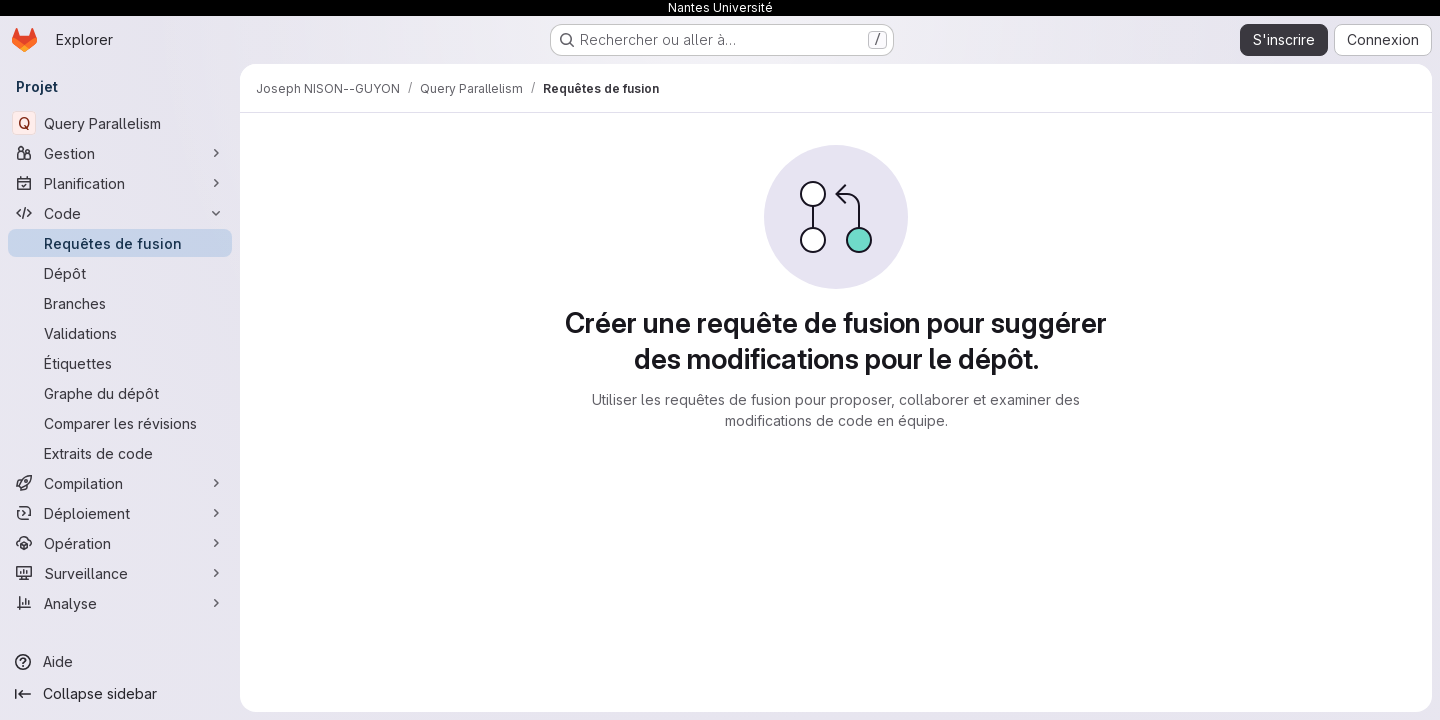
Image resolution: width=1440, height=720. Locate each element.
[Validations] (120, 333)
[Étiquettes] (120, 363)
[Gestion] (120, 153)
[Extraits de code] (120, 453)
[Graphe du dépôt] (120, 393)
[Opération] (120, 543)
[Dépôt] (120, 273)
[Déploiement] (120, 513)
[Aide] (120, 662)
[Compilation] (120, 483)
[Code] (120, 213)
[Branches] (120, 303)
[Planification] (120, 183)
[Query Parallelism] (120, 123)
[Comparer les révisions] (120, 423)
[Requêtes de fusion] (120, 243)
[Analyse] (120, 603)
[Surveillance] (120, 573)
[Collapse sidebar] (120, 694)
